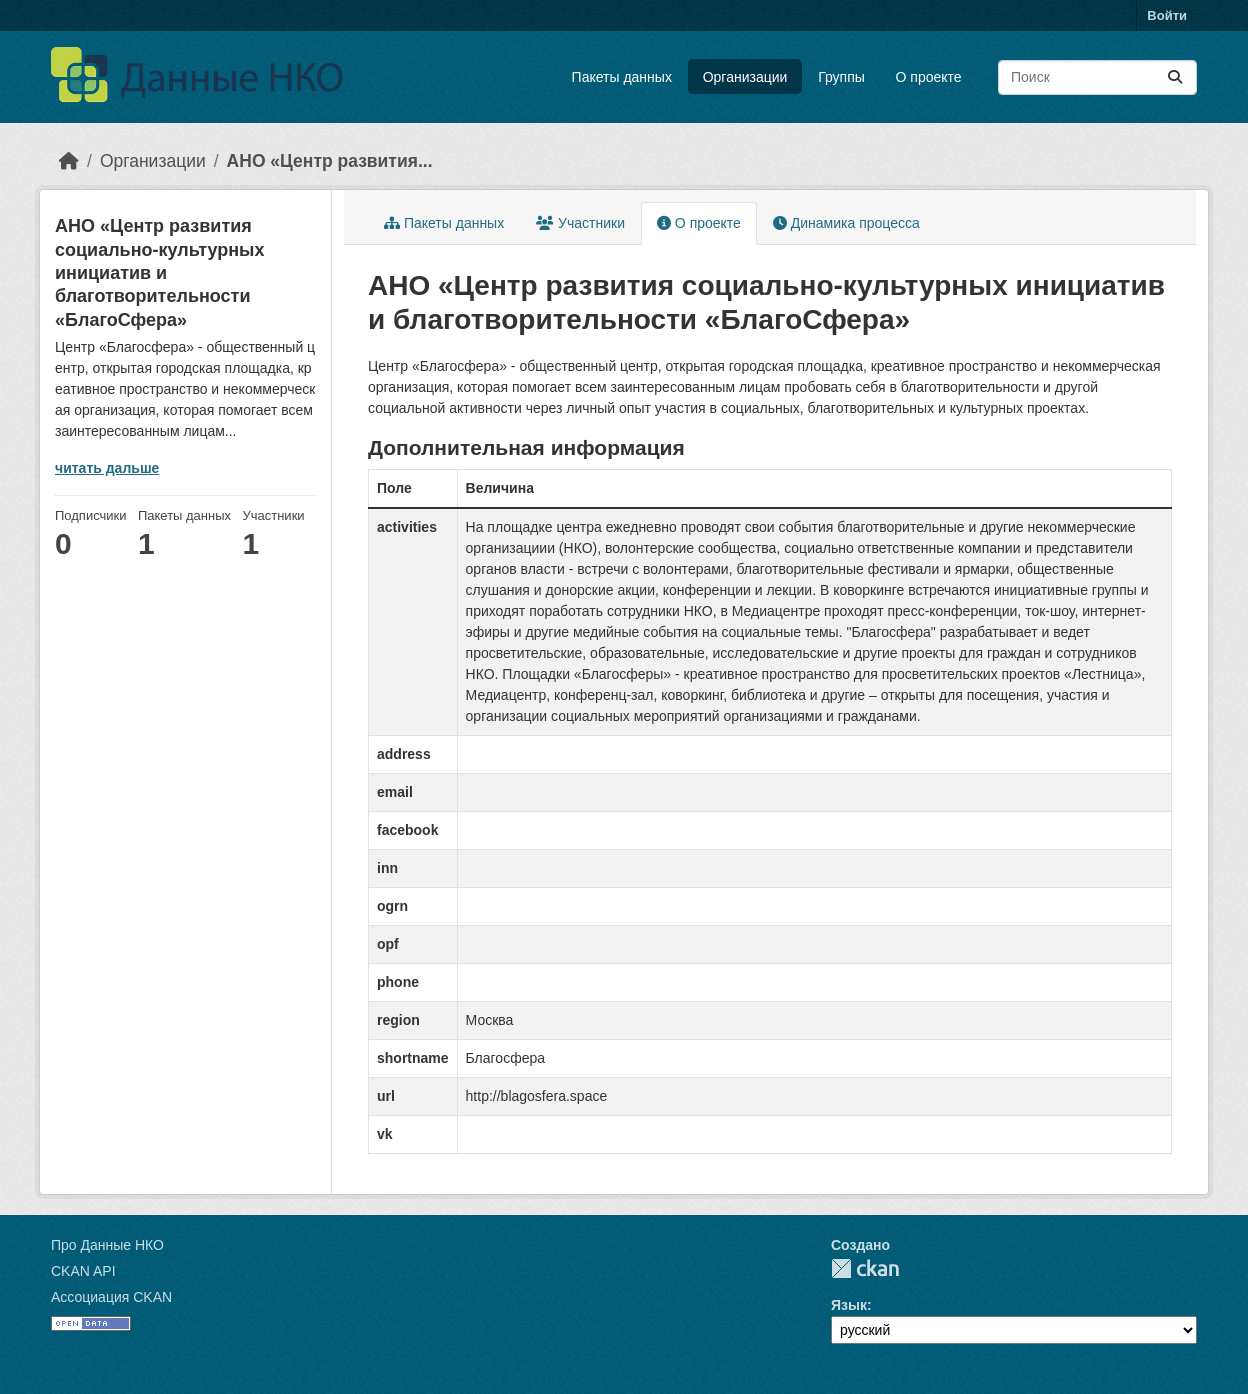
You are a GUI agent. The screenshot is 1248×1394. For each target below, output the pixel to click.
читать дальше (107, 468)
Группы (841, 77)
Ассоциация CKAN (111, 1297)
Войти (1167, 15)
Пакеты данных (622, 77)
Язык (849, 1305)
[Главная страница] (69, 161)
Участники (580, 223)
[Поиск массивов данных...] (1097, 77)
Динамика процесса (846, 223)
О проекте (929, 77)
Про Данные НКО (107, 1245)
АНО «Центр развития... (330, 161)
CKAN (865, 1268)
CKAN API (83, 1271)
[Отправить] (1175, 77)
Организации (745, 77)
